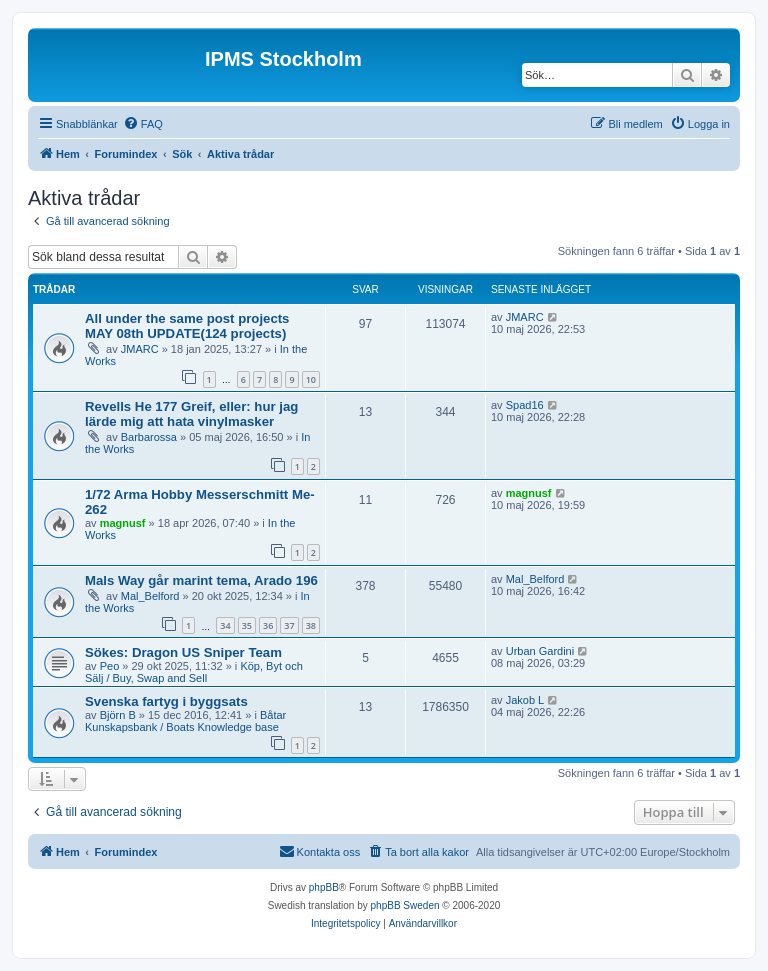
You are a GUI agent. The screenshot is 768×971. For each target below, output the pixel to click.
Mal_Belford (150, 596)
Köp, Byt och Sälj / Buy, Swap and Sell (194, 672)
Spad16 (525, 405)
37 (289, 625)
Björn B (118, 715)
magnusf (123, 523)
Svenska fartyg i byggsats (166, 701)
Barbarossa (149, 437)
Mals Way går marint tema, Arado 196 (201, 580)
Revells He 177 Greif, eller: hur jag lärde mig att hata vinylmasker (191, 414)
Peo (110, 666)
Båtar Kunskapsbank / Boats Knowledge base (185, 721)
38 (311, 625)
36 (268, 625)
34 (225, 625)
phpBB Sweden (405, 905)
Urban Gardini (540, 651)
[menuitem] (143, 124)
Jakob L (525, 700)
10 (311, 379)
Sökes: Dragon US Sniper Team (183, 652)
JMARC (140, 349)
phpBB (324, 887)
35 (247, 625)
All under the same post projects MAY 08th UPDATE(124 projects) (187, 326)
